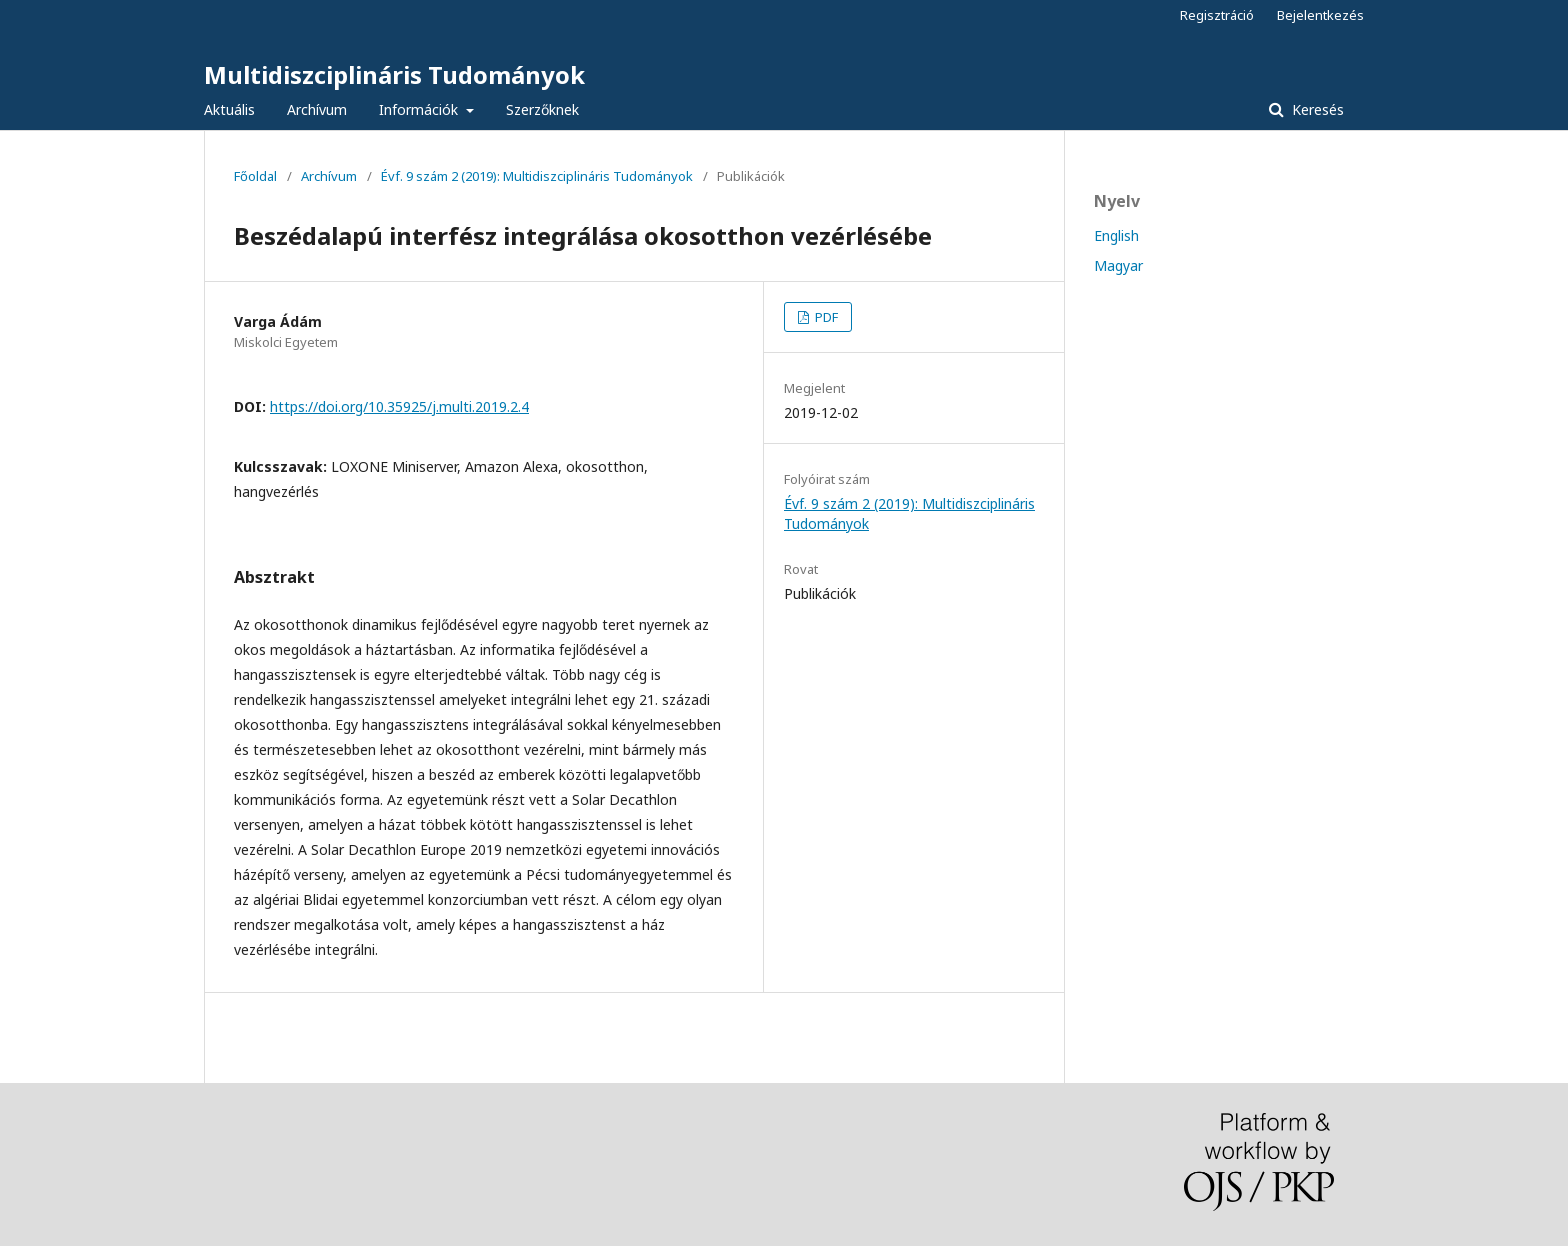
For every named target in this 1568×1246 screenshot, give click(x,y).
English (1116, 235)
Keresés (1316, 109)
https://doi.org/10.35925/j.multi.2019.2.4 (399, 406)
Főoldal (255, 176)
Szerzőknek (542, 109)
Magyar (1118, 265)
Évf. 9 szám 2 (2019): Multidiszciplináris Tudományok (537, 176)
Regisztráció (1217, 15)
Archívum (317, 109)
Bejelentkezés (1320, 15)
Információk (420, 109)
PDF (825, 317)
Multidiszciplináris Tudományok (394, 74)
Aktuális (229, 109)
